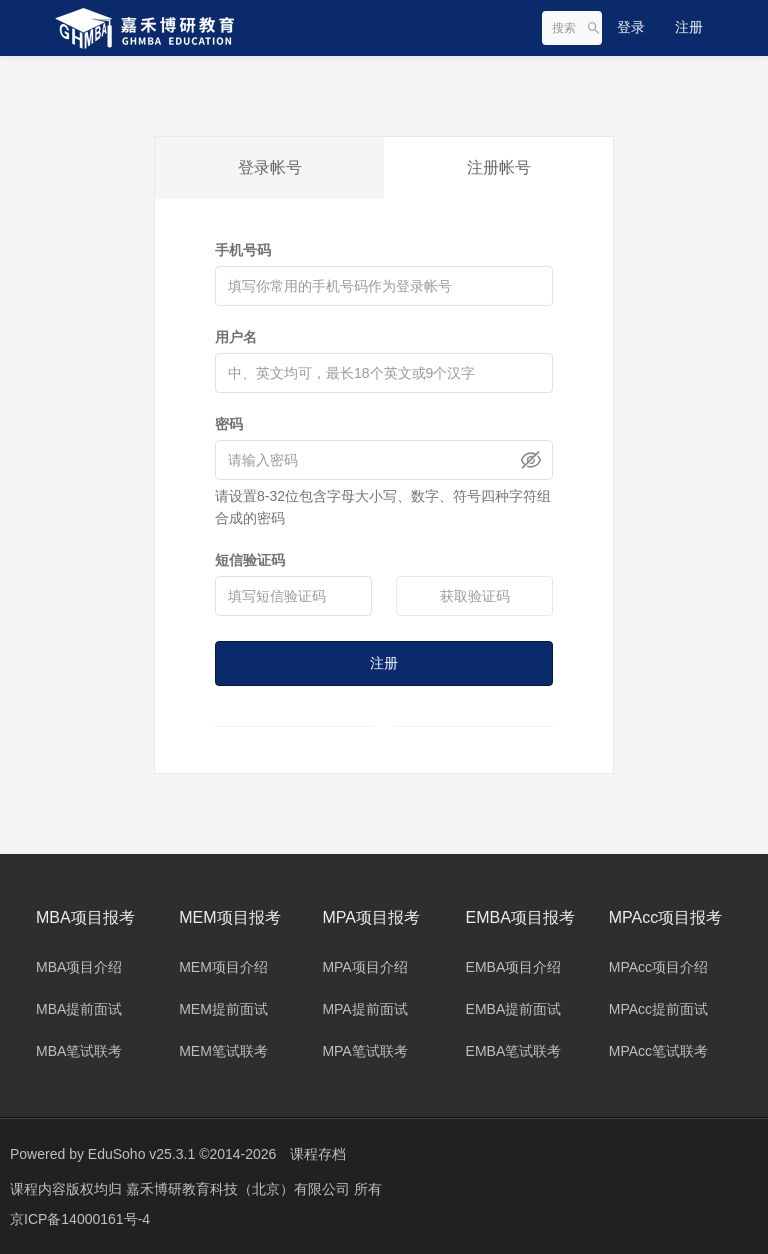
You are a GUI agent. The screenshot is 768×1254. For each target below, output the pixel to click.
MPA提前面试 (364, 1009)
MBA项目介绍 (79, 967)
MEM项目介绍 (223, 967)
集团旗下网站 (87, 85)
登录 (631, 27)
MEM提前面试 (223, 1009)
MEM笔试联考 (223, 1051)
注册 (689, 27)
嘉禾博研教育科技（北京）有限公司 (240, 1189)
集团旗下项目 (201, 85)
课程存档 (318, 1154)
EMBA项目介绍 (514, 967)
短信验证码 (250, 560)
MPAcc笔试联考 (658, 1051)
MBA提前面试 (79, 1009)
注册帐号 (499, 167)
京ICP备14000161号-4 (80, 1219)
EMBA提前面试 (514, 1009)
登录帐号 (270, 167)
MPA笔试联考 (364, 1051)
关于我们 (487, 85)
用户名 (236, 337)
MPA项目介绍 (364, 967)
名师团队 (301, 85)
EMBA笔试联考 (514, 1051)
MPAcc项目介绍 (658, 967)
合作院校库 (394, 85)
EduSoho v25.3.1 (141, 1154)
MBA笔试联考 (79, 1051)
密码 (229, 424)
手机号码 (243, 250)
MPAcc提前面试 (658, 1009)
